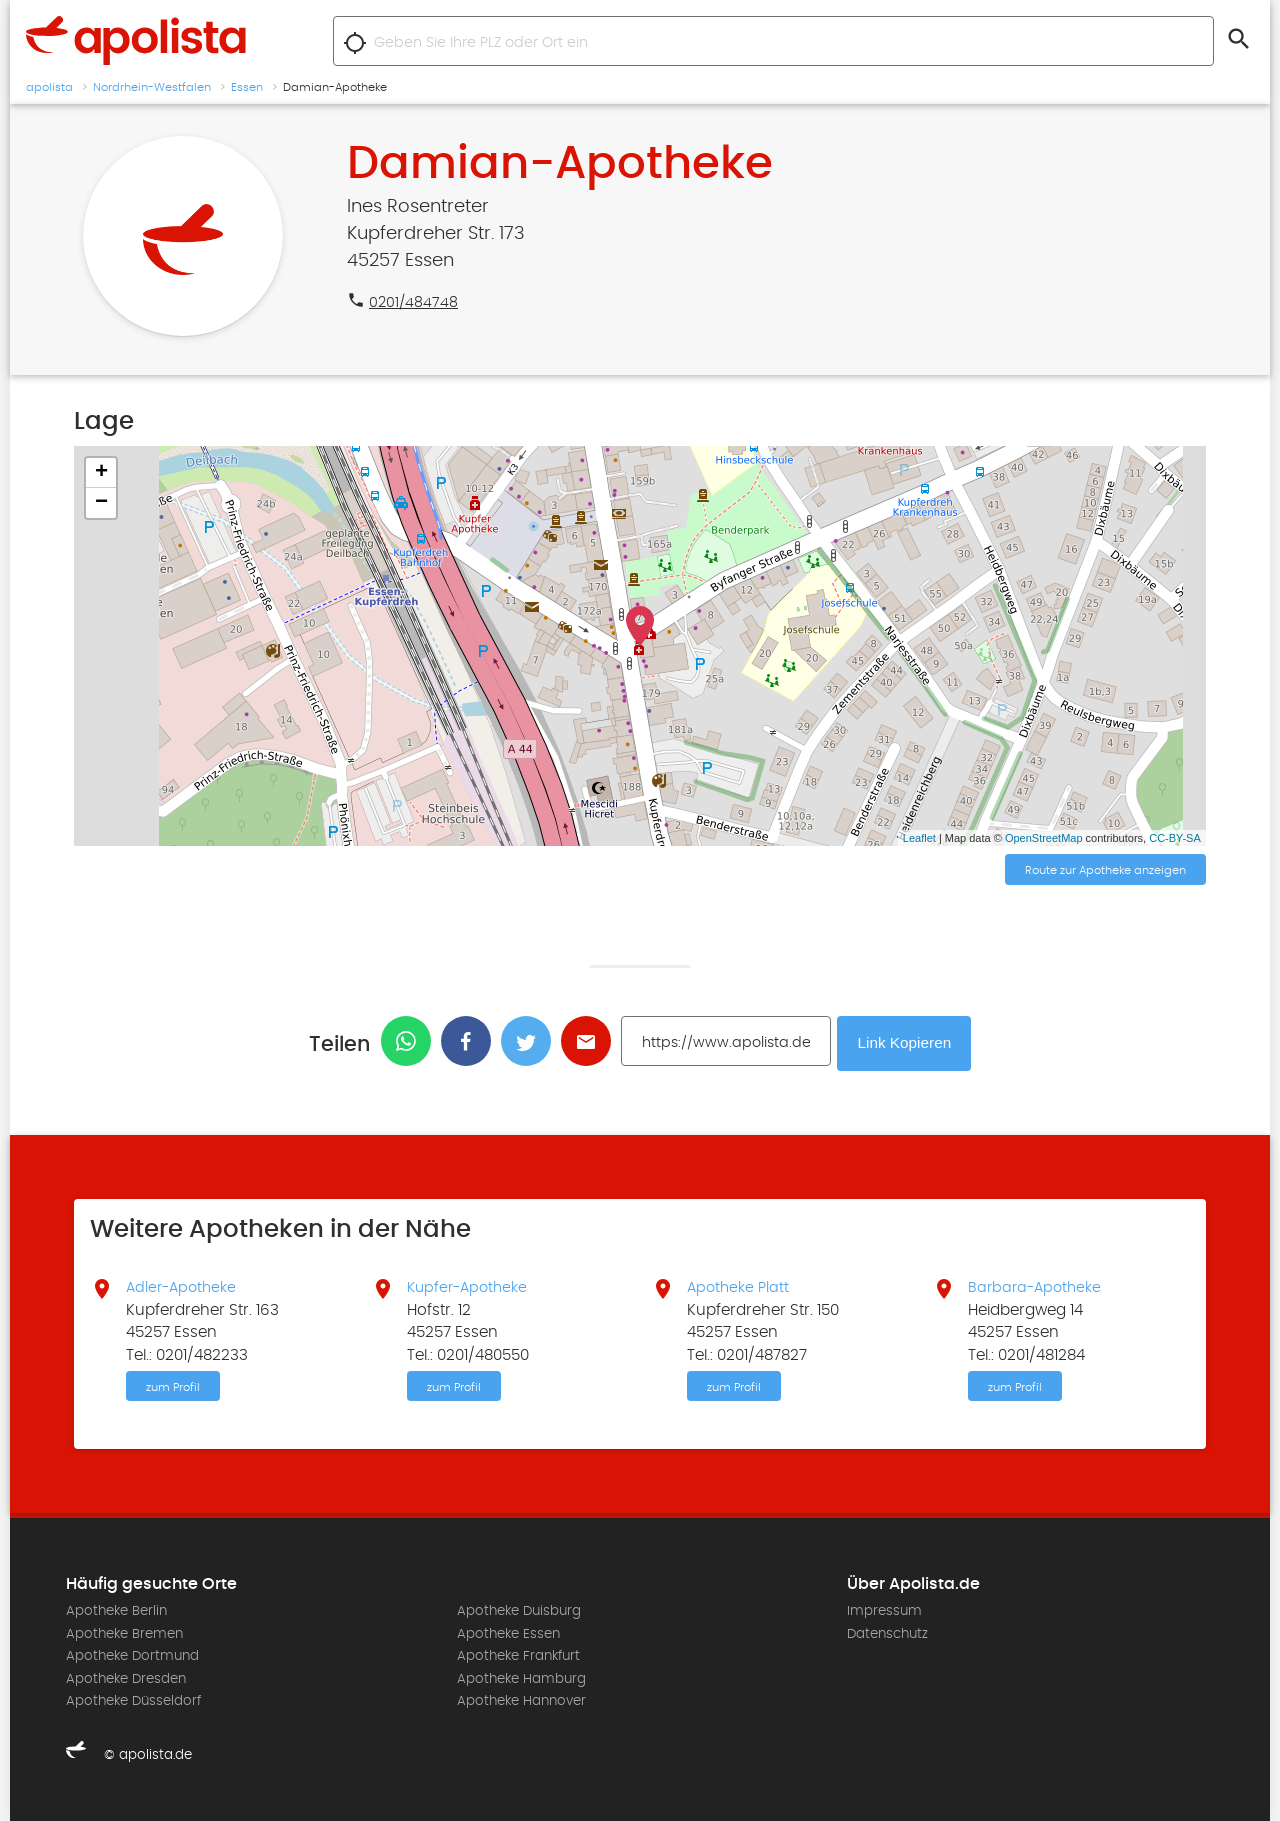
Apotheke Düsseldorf (133, 1700)
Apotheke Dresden (126, 1678)
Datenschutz (887, 1633)
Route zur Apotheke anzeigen (1105, 871)
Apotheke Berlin (116, 1611)
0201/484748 (414, 302)
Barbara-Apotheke (1037, 1285)
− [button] (101, 503)
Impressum (884, 1611)
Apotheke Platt (740, 1285)
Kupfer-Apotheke (470, 1285)
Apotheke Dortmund (132, 1655)
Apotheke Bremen (124, 1633)
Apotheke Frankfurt (518, 1655)
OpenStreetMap (1044, 838)
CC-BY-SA (1175, 838)
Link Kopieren (907, 1041)
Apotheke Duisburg (519, 1611)
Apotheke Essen (508, 1633)
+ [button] (101, 473)
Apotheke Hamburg (521, 1678)
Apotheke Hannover (521, 1700)
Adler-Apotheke (184, 1285)
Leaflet (919, 838)
